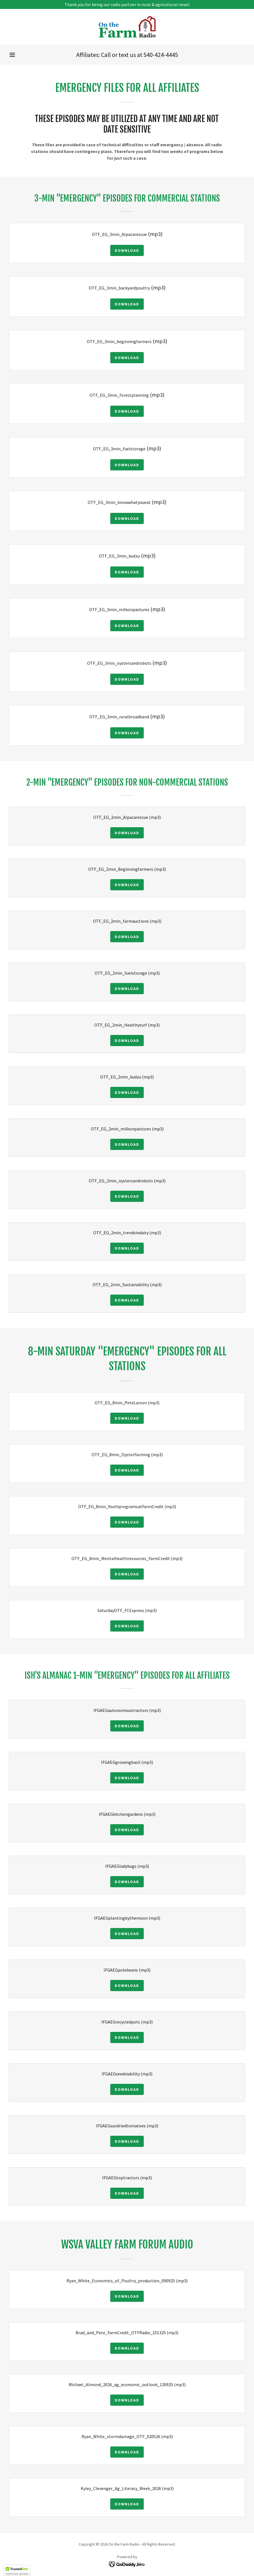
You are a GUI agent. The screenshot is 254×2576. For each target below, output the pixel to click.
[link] (127, 27)
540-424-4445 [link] (160, 55)
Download (127, 250)
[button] (12, 54)
